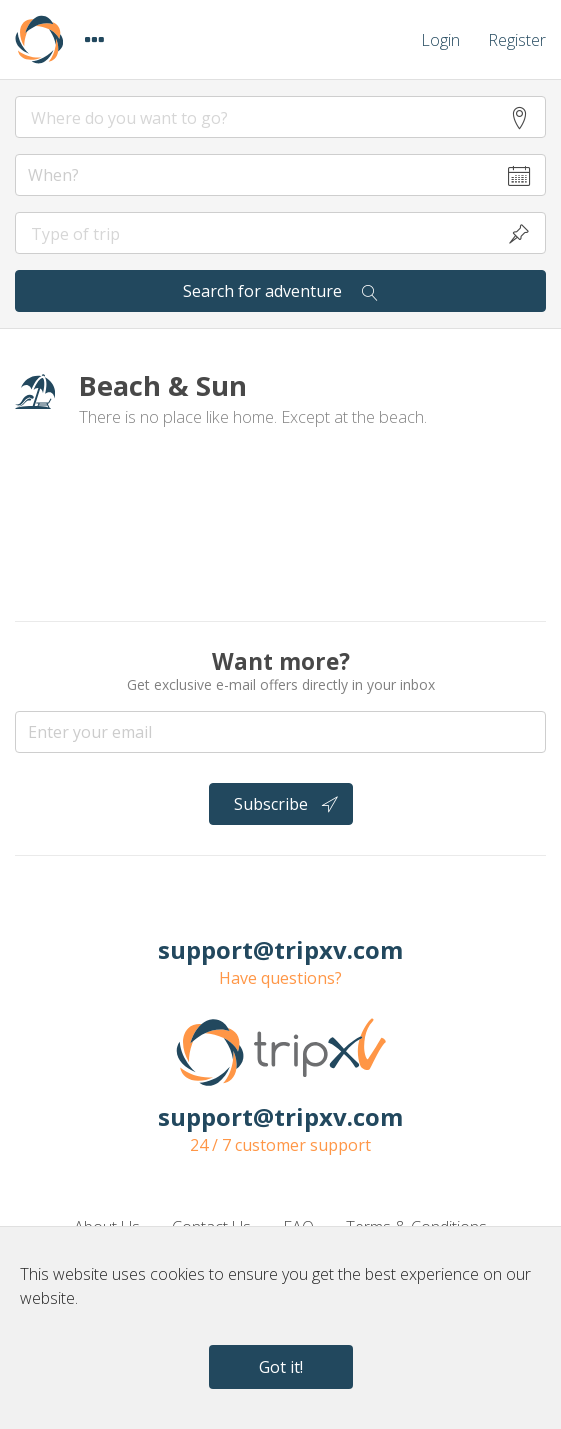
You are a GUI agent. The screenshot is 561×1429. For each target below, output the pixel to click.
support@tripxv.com (280, 949)
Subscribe (286, 804)
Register (517, 40)
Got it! (281, 1367)
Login (440, 40)
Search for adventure (280, 291)
